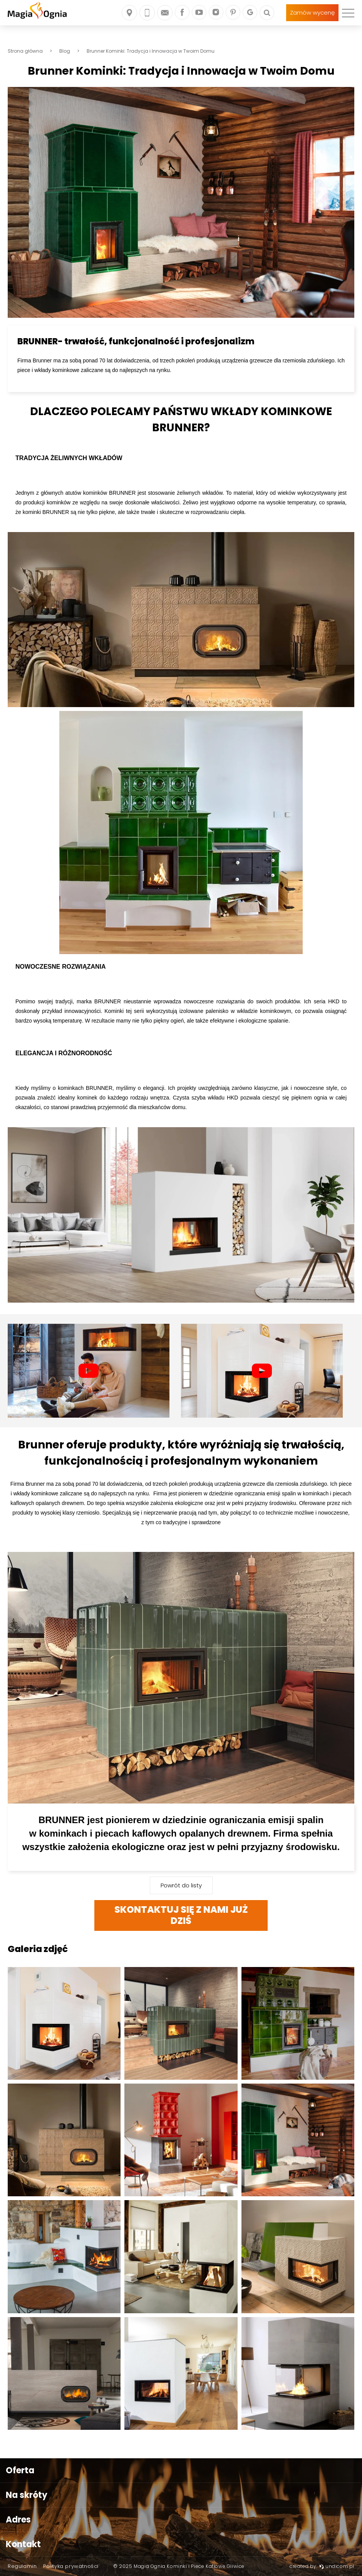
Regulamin (22, 2566)
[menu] (348, 13)
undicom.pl (336, 2566)
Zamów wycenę (312, 12)
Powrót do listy (181, 1885)
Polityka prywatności (71, 2566)
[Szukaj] (267, 12)
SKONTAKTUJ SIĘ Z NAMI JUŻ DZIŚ (181, 1915)
